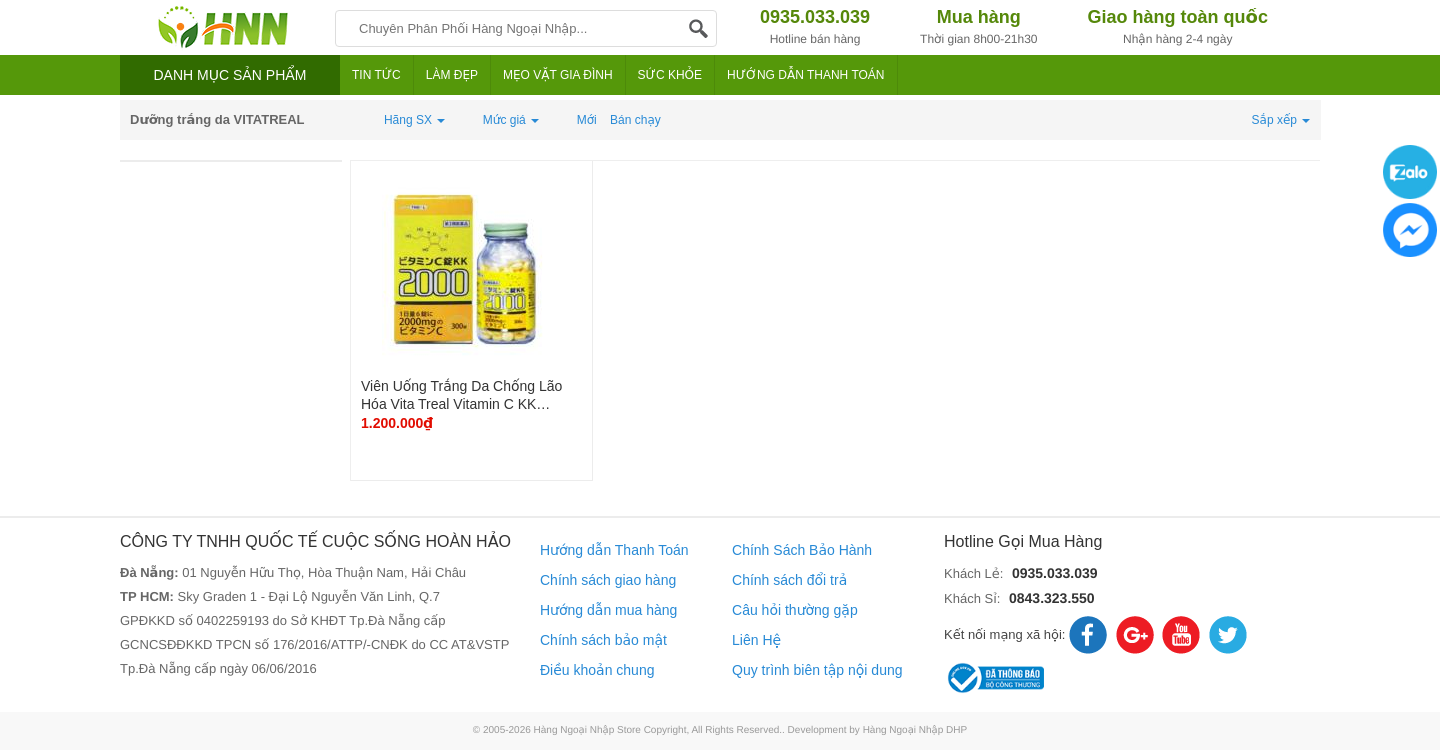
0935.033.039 (1055, 573)
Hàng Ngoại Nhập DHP (915, 730)
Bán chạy (635, 120)
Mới (587, 120)
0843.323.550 (1052, 598)
